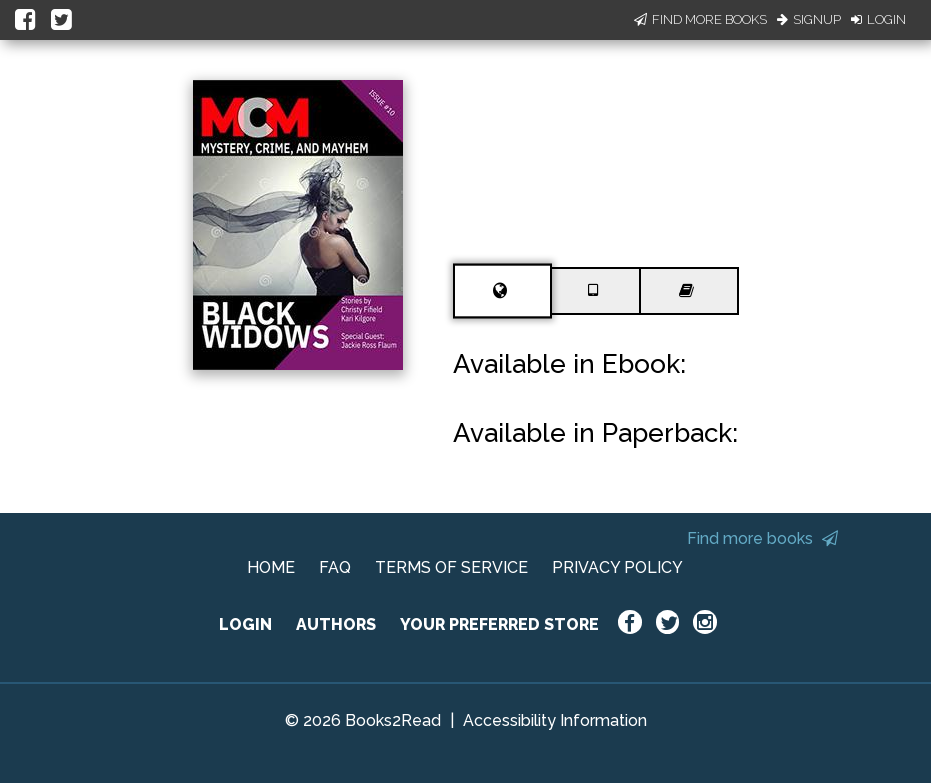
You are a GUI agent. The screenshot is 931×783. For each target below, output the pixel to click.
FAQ (335, 567)
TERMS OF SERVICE (451, 567)
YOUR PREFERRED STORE (499, 624)
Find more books (762, 538)
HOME (271, 567)
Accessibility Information (555, 720)
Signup (809, 19)
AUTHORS (336, 624)
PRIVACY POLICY (617, 567)
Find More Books (700, 19)
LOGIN (245, 624)
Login (878, 19)
